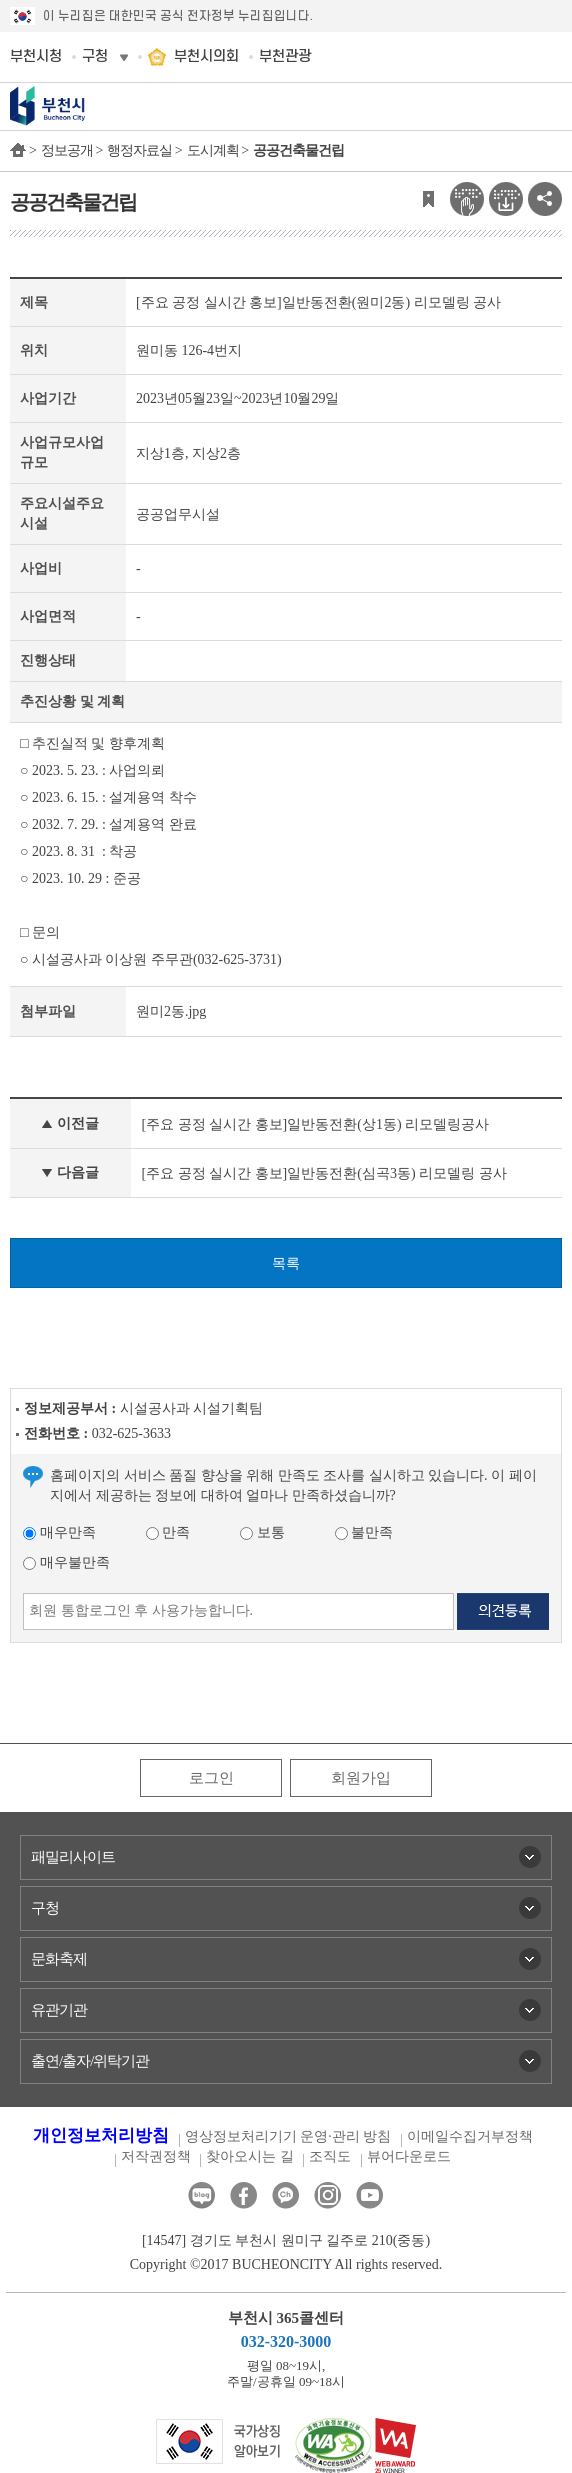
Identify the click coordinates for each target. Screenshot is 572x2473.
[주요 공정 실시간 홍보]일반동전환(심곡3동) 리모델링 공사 (323, 1173)
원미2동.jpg (171, 1011)
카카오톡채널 (285, 2195)
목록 (286, 1263)
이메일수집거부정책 (470, 2136)
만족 (168, 1532)
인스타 (327, 2195)
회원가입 (361, 1778)
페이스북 (243, 2195)
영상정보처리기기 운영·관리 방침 (288, 2136)
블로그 (201, 2195)
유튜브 (369, 2195)
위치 (34, 350)
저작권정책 (156, 2156)
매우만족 (59, 1532)
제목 (34, 302)
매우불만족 (66, 1562)
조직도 (330, 2156)
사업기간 (48, 398)
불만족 (364, 1532)
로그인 (211, 1778)
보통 (262, 1532)
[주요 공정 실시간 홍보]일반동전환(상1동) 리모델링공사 (315, 1124)
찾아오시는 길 (250, 2156)
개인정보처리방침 (101, 2135)
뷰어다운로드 (409, 2156)
